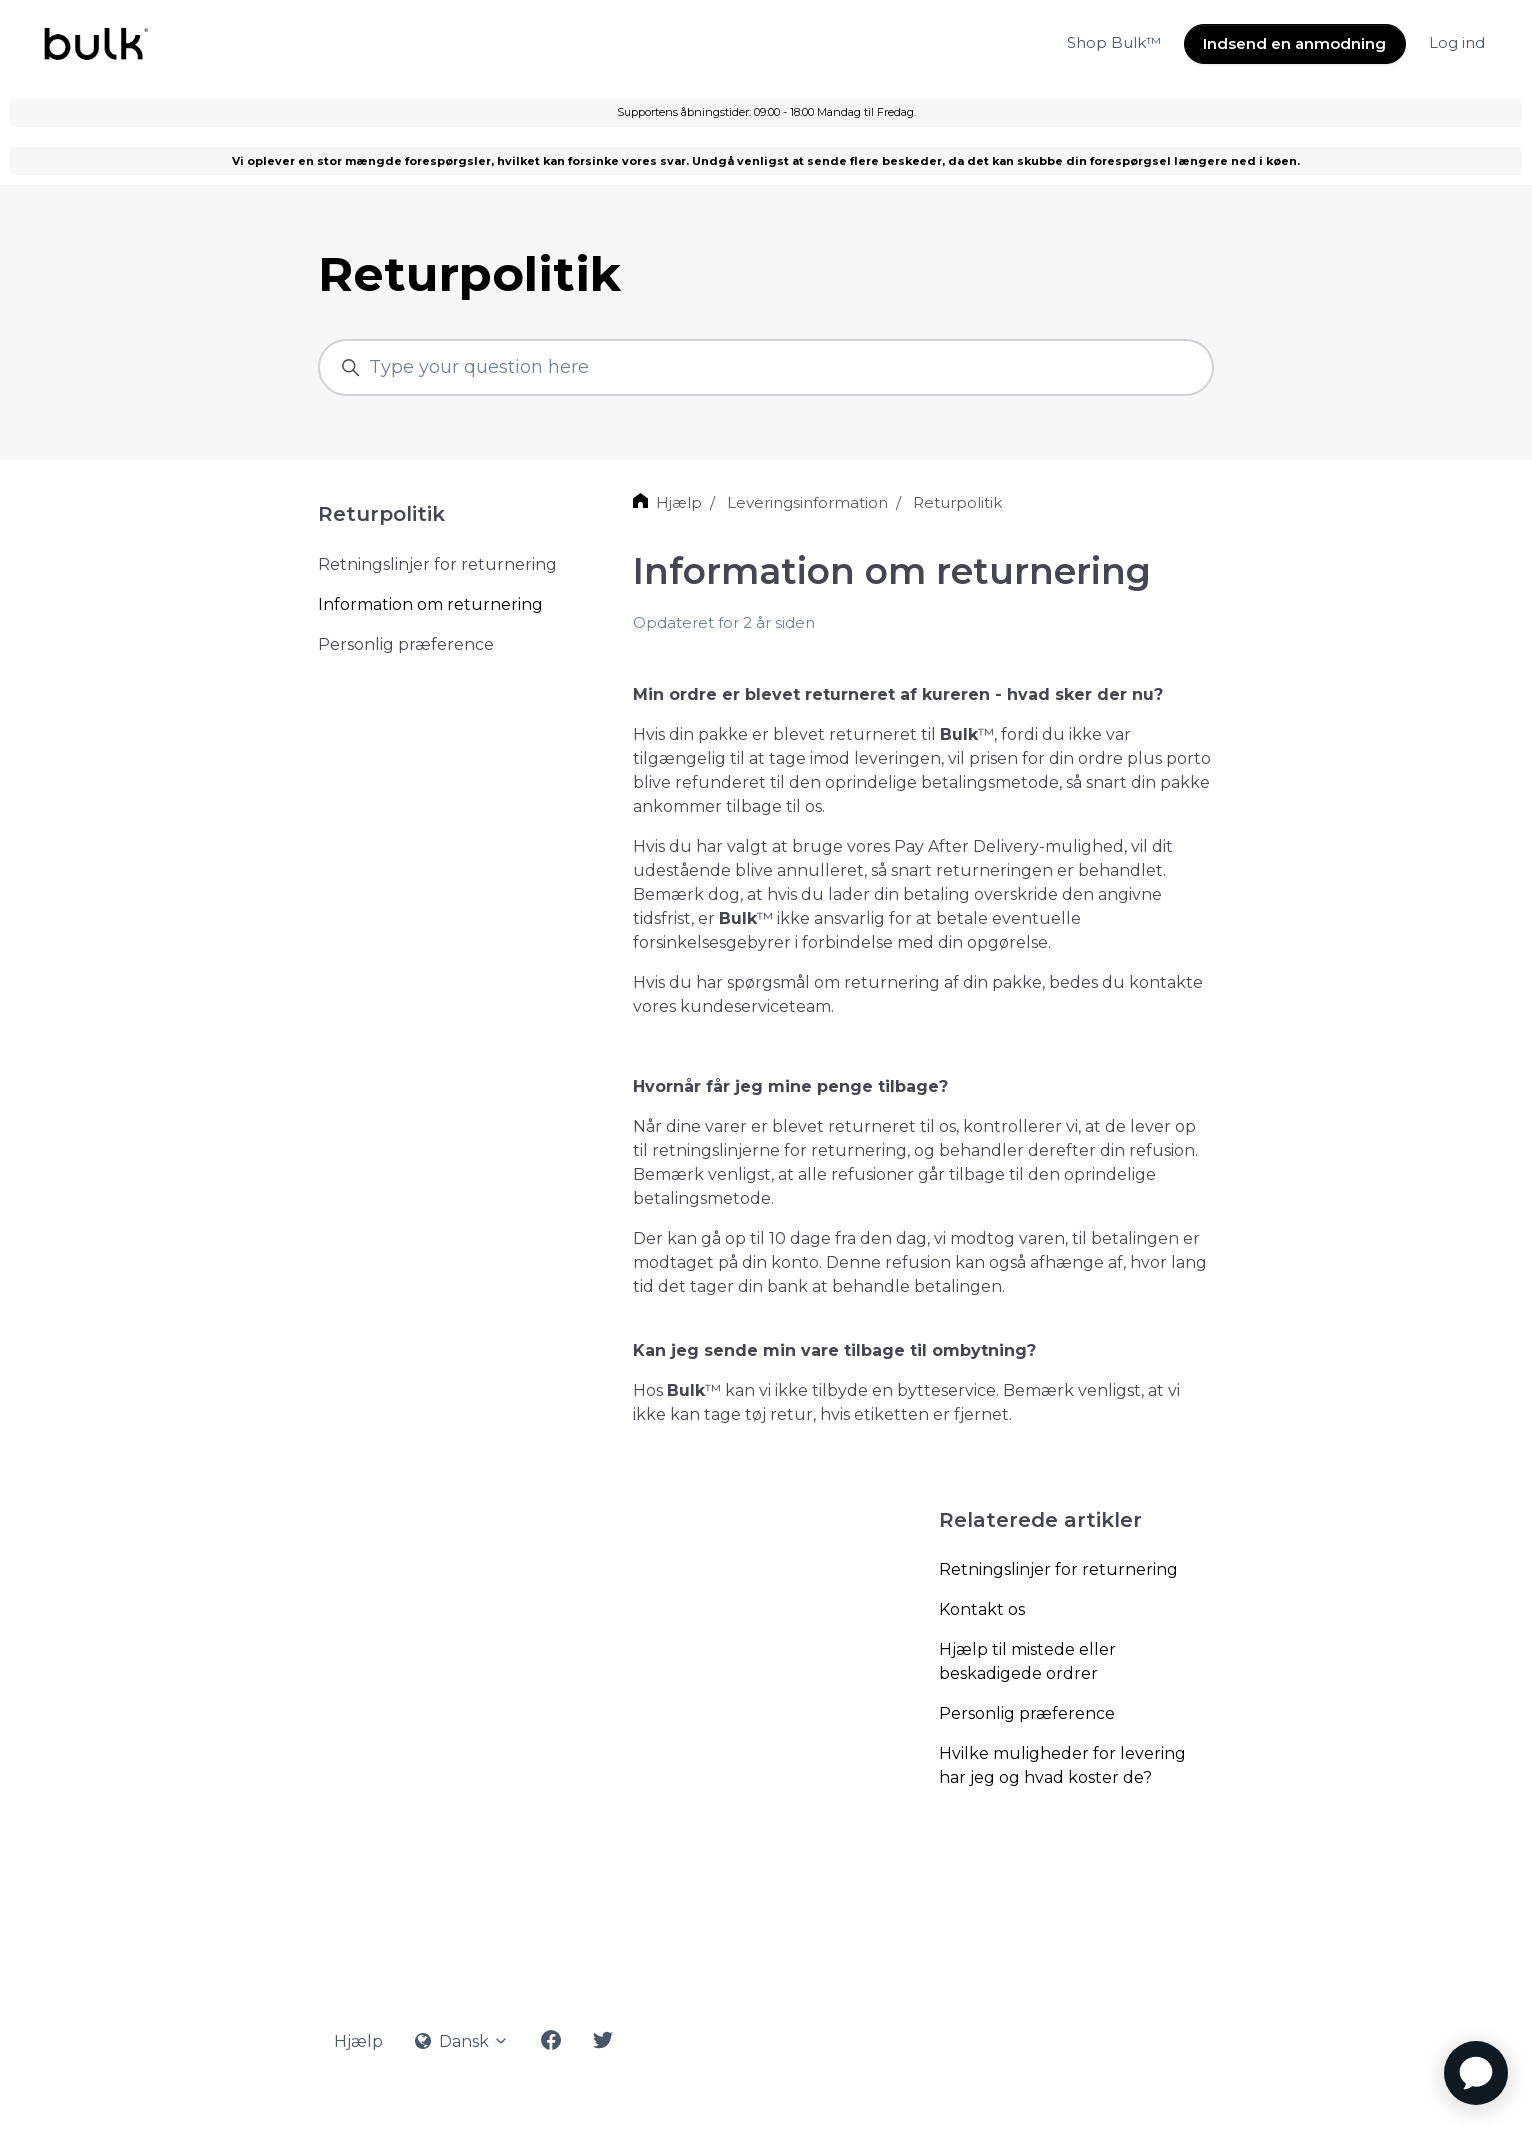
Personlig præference (1027, 1713)
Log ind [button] (1457, 42)
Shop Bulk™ (1114, 42)
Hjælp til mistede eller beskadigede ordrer (1027, 1661)
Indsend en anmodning (1294, 43)
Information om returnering (430, 604)
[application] (1476, 2073)
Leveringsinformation (807, 502)
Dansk (462, 2041)
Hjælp (679, 502)
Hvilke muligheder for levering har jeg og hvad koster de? (1062, 1765)
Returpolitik (957, 502)
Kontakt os (982, 1609)
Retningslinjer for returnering (1058, 1569)
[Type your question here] (766, 367)
